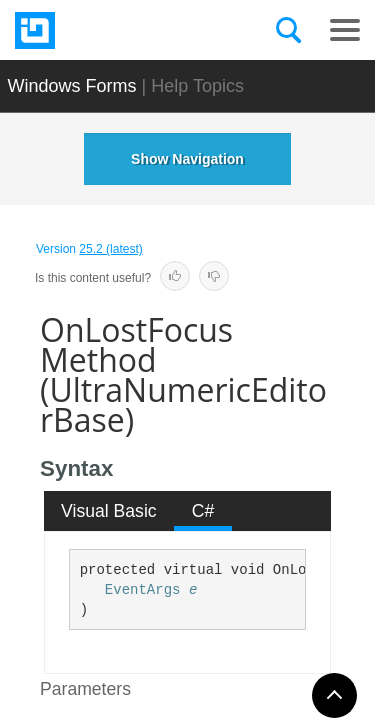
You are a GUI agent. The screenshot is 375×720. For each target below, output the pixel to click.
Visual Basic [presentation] (109, 511)
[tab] (109, 511)
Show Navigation (187, 159)
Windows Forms (72, 86)
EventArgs (143, 590)
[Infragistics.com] (115, 30)
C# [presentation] (203, 511)
